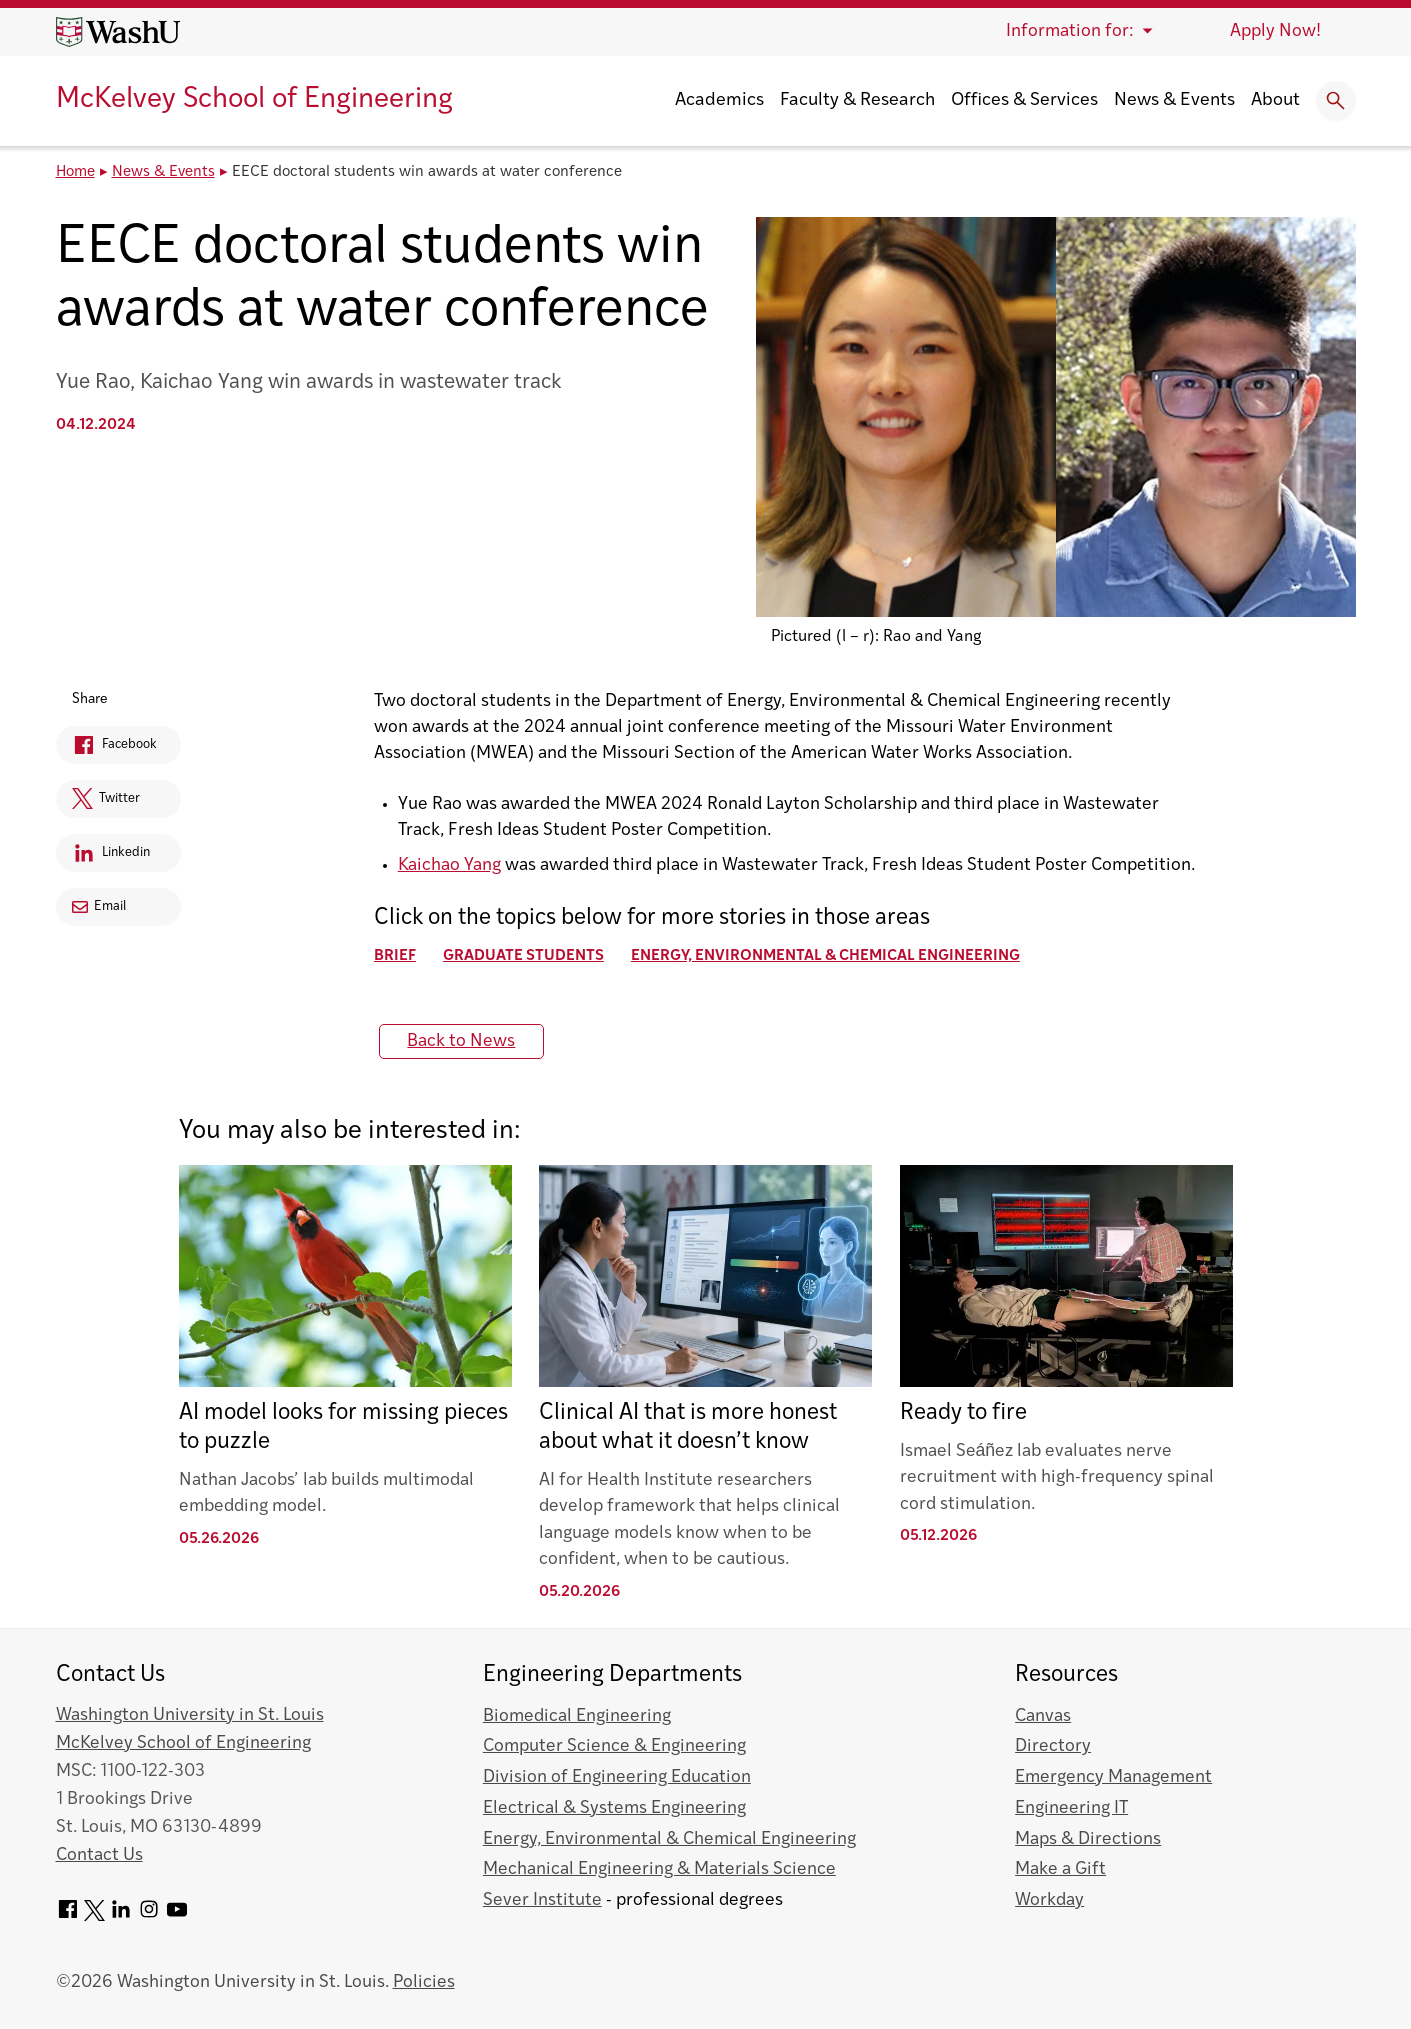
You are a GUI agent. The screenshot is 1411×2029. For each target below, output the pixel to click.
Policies (424, 1982)
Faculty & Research (857, 100)
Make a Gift (1060, 1869)
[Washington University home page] (118, 32)
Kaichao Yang (451, 865)
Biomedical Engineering (577, 1716)
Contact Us (99, 1855)
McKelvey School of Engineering (254, 100)
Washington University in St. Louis (190, 1715)
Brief (397, 956)
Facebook (109, 748)
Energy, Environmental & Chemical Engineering (827, 956)
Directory (1053, 1746)
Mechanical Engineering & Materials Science (659, 1869)
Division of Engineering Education (617, 1777)
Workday (1049, 1900)
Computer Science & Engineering (614, 1746)
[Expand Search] (1336, 101)
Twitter (100, 803)
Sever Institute (542, 1900)
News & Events (1174, 100)
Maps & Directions (1088, 1839)
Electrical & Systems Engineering (614, 1808)
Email (100, 906)
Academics (719, 100)
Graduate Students (525, 956)
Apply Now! (1275, 31)
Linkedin (106, 856)
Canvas (1043, 1716)
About (1275, 100)
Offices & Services (1024, 100)
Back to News (464, 1041)
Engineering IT (1071, 1808)
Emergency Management (1113, 1777)
